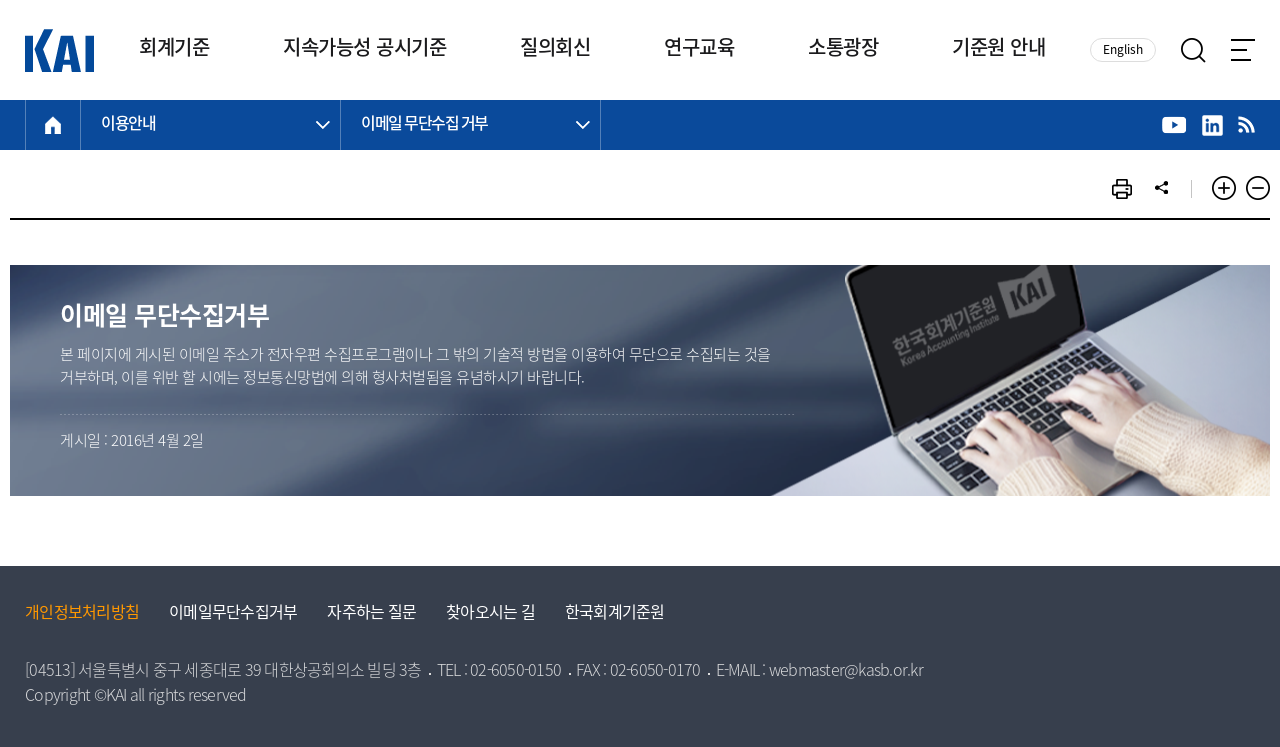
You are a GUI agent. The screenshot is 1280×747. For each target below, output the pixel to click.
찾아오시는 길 (490, 614)
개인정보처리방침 (82, 614)
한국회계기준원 (615, 614)
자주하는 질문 (371, 614)
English (1123, 50)
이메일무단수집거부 (233, 614)
